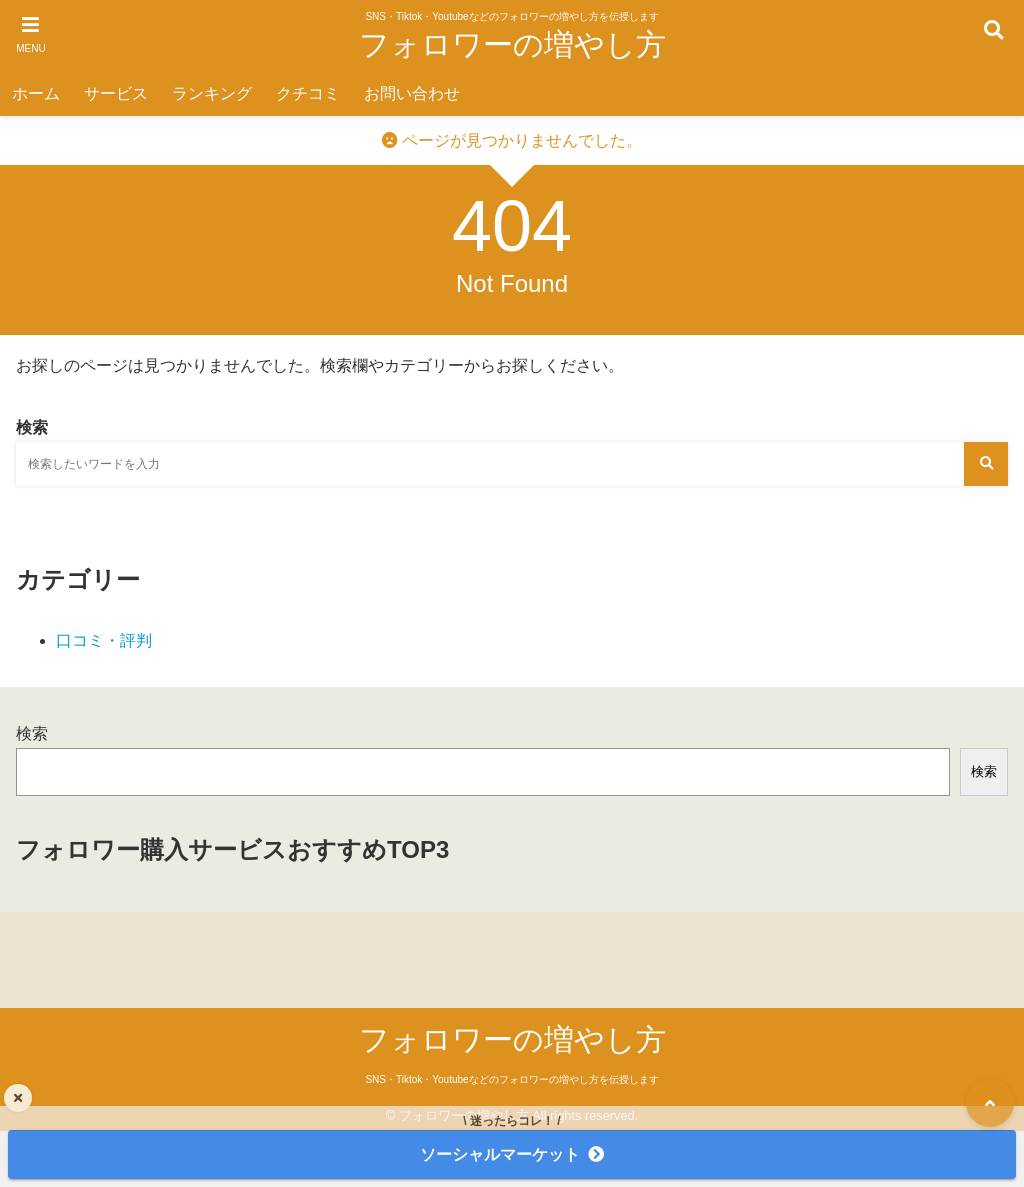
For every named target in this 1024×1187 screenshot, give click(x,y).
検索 (32, 733)
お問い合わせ (412, 93)
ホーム (36, 93)
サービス (116, 93)
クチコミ (308, 93)
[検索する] (986, 464)
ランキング (212, 93)
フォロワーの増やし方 (512, 44)
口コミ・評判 (104, 640)
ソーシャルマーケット (500, 1154)
